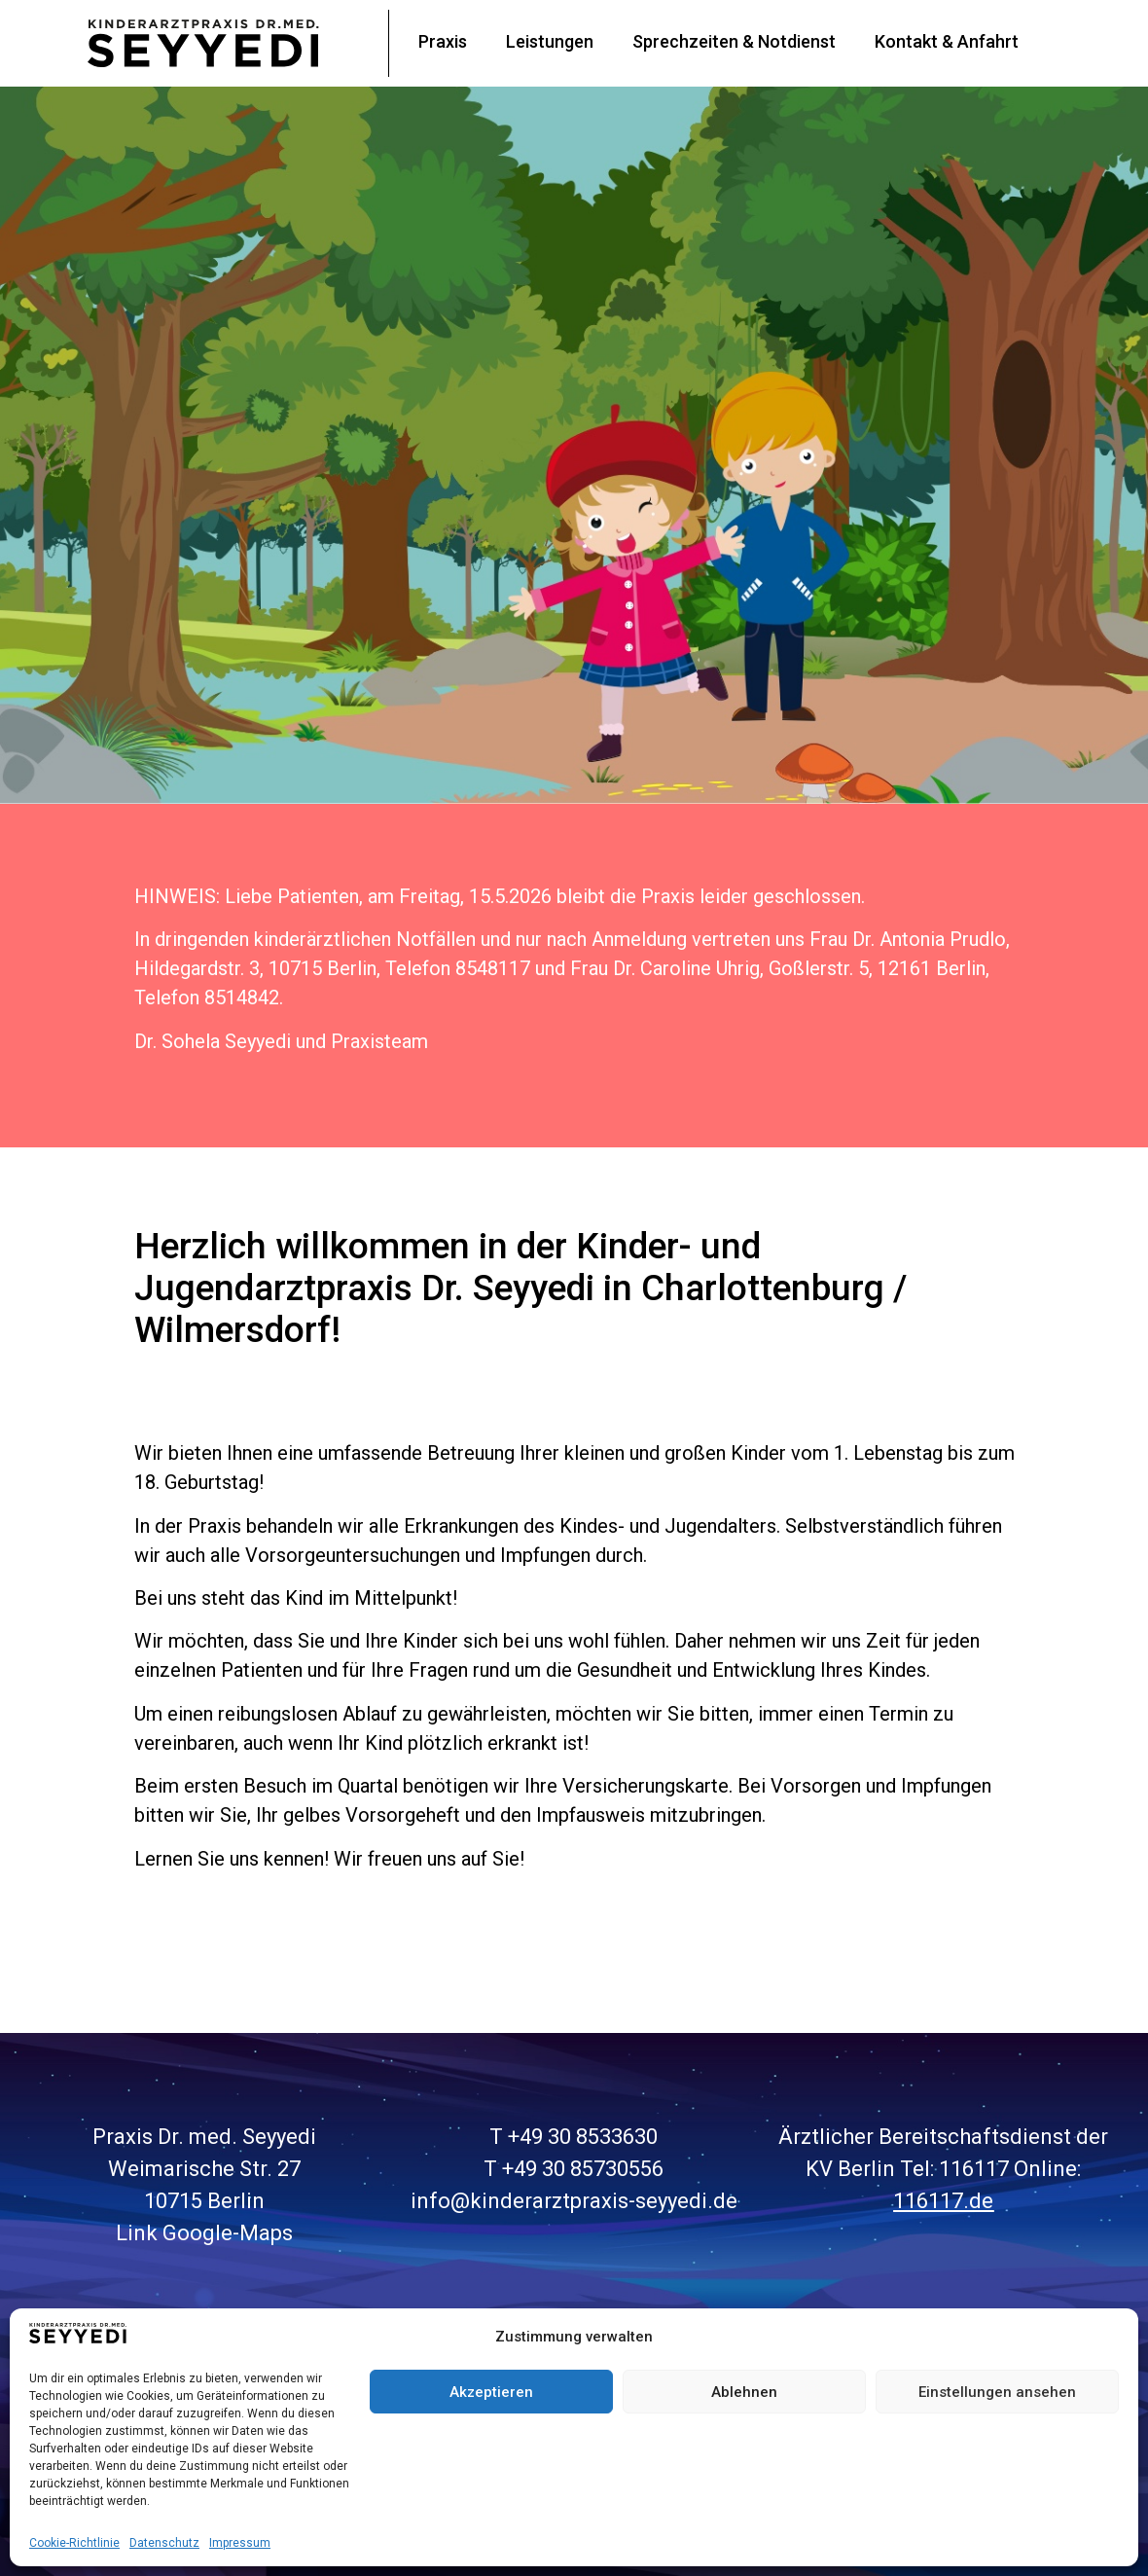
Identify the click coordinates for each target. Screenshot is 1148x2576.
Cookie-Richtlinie (74, 2543)
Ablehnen (744, 2392)
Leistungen (549, 41)
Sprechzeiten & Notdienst (734, 41)
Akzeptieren (491, 2392)
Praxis (442, 41)
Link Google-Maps (204, 2233)
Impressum (239, 2543)
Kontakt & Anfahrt (947, 41)
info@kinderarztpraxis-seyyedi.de (574, 2201)
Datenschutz (164, 2543)
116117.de (943, 2201)
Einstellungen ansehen (997, 2392)
